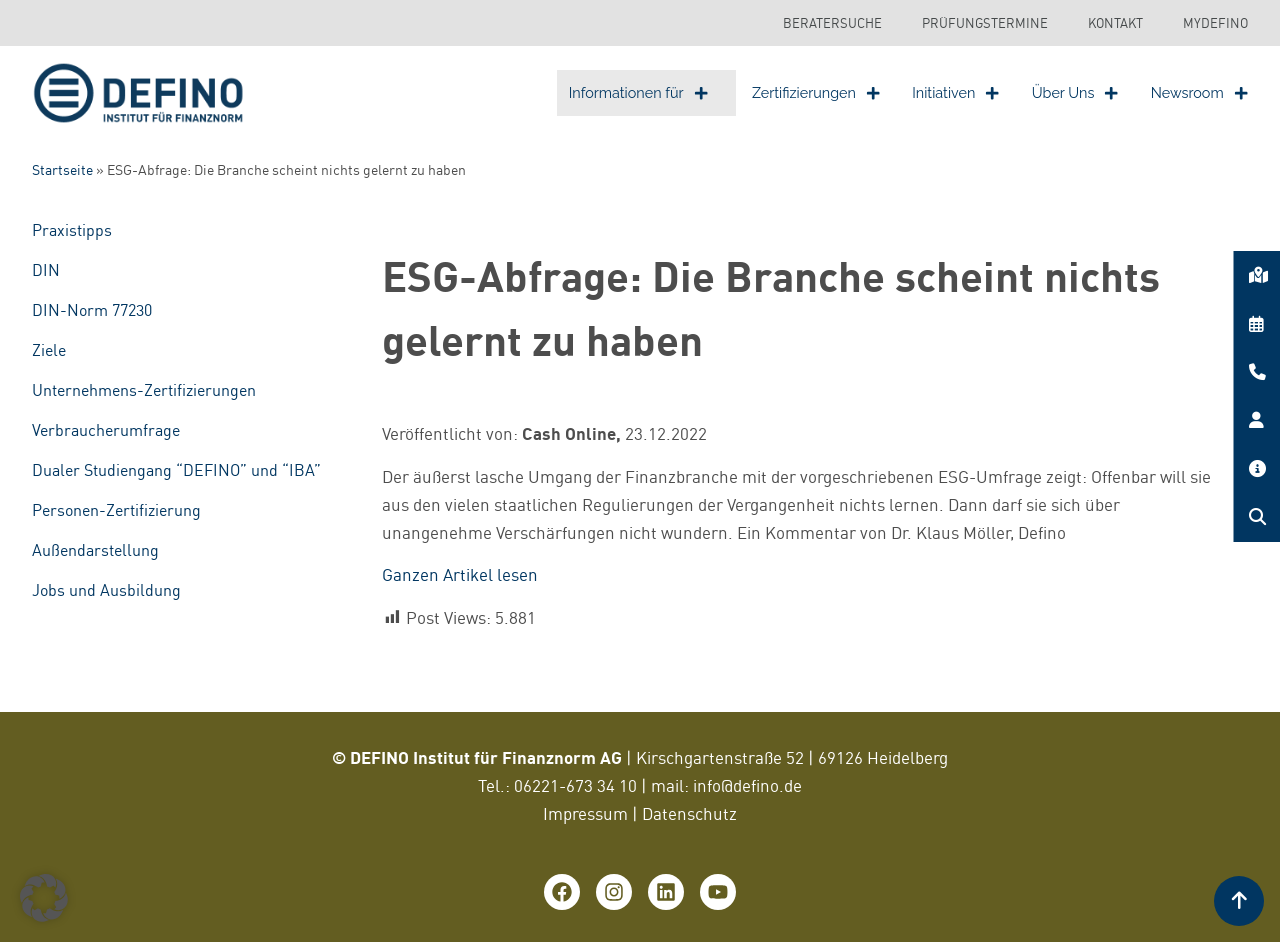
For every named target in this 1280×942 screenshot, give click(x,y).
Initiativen (955, 93)
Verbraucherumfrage (106, 430)
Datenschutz (689, 813)
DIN (46, 270)
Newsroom (1199, 93)
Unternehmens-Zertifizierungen (144, 390)
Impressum (585, 813)
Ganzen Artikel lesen (460, 574)
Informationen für (638, 93)
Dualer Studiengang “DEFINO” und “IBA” (176, 470)
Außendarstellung (95, 550)
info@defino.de (747, 785)
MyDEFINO (1215, 23)
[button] (44, 898)
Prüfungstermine (985, 23)
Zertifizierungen (816, 93)
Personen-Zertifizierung (116, 510)
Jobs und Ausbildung (106, 590)
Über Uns (1075, 93)
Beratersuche (832, 23)
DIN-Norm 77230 (92, 310)
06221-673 (555, 785)
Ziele (49, 350)
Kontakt (1115, 23)
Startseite (62, 170)
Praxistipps (72, 230)
